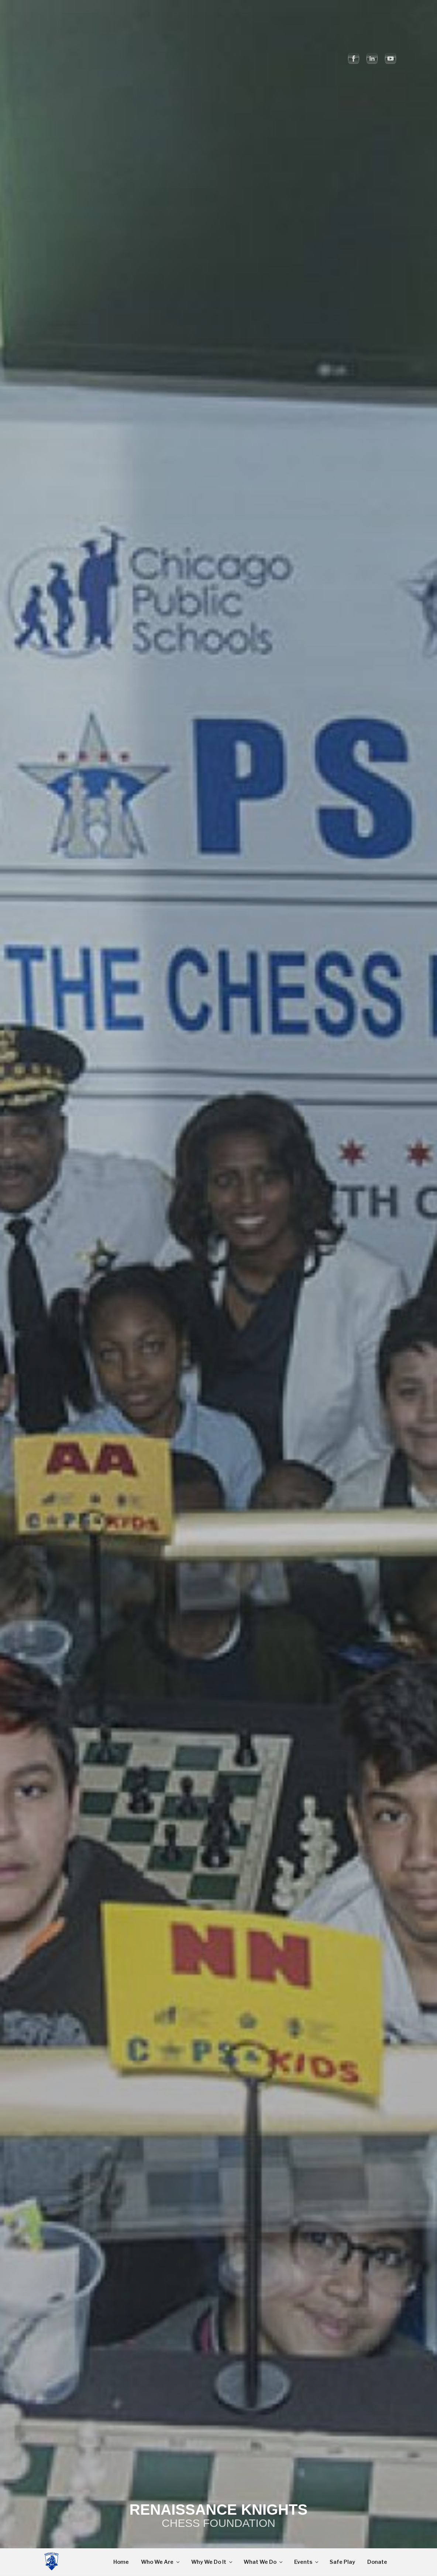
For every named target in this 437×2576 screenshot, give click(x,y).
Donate (377, 2562)
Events (306, 2562)
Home (121, 2562)
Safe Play (342, 2562)
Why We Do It (212, 2562)
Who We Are (160, 2562)
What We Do (263, 2562)
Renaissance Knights (218, 2509)
